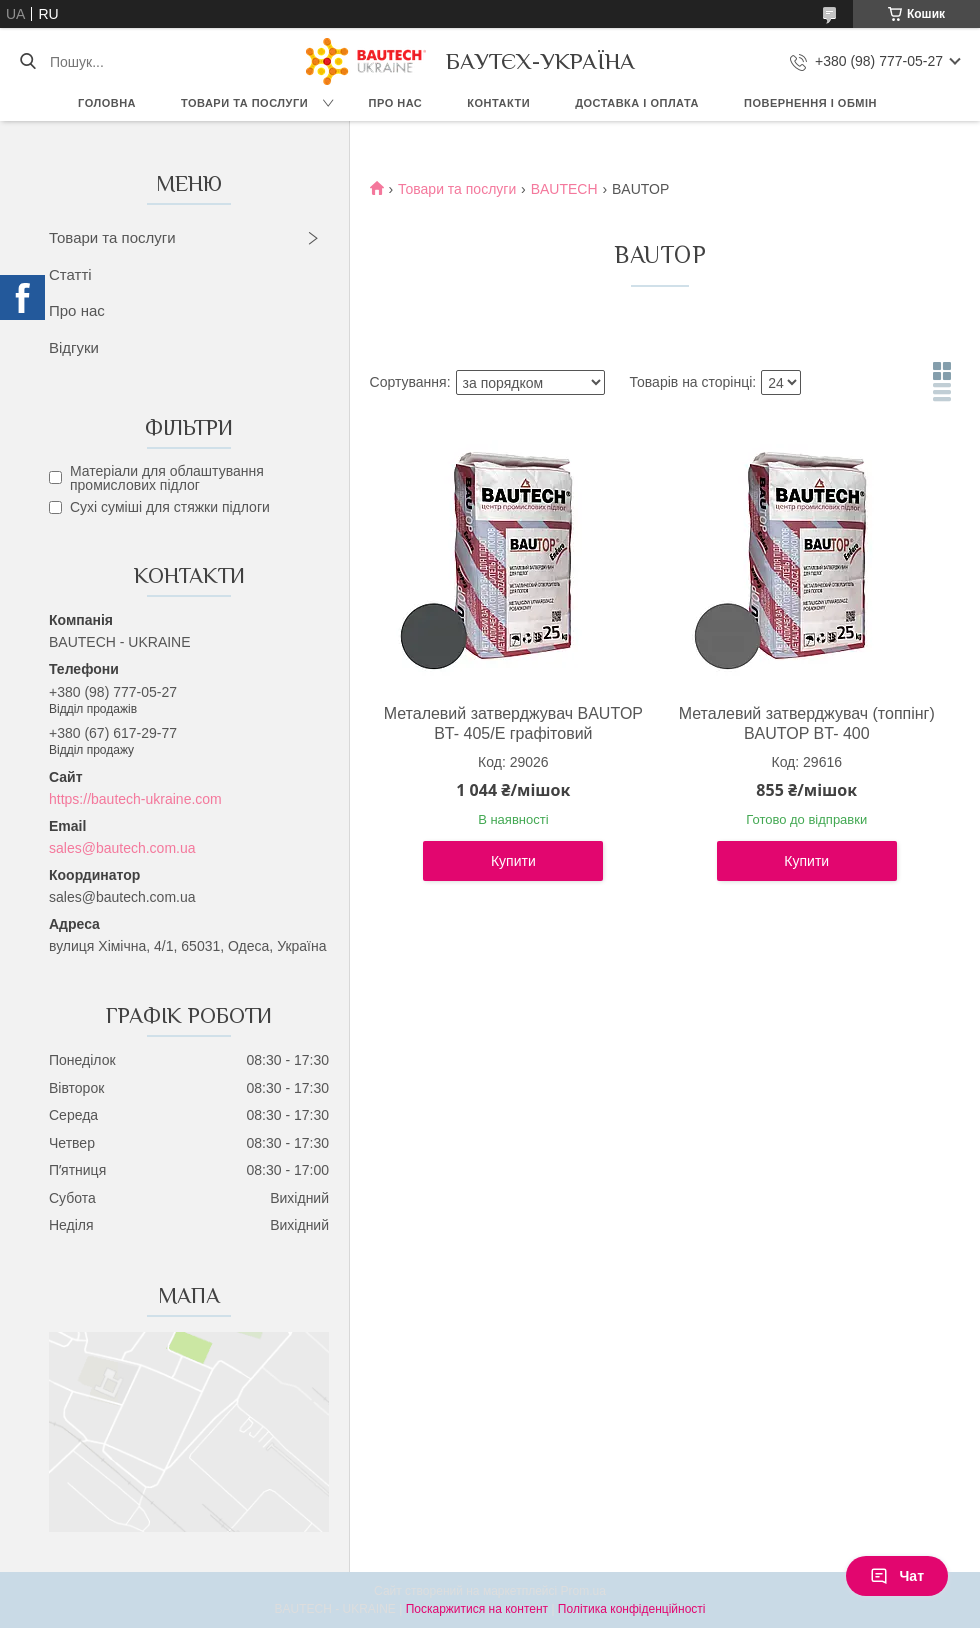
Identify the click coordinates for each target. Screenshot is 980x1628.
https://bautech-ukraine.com (135, 799)
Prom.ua (583, 1591)
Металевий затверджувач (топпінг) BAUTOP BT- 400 (807, 723)
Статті (70, 274)
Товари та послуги (244, 103)
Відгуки (74, 347)
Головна (107, 103)
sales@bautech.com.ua (122, 848)
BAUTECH (564, 189)
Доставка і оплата (637, 103)
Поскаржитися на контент (477, 1609)
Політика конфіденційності (632, 1609)
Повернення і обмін (810, 103)
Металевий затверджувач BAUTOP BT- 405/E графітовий (513, 723)
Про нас (396, 103)
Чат (897, 1576)
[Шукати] (27, 62)
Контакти (498, 103)
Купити (513, 861)
